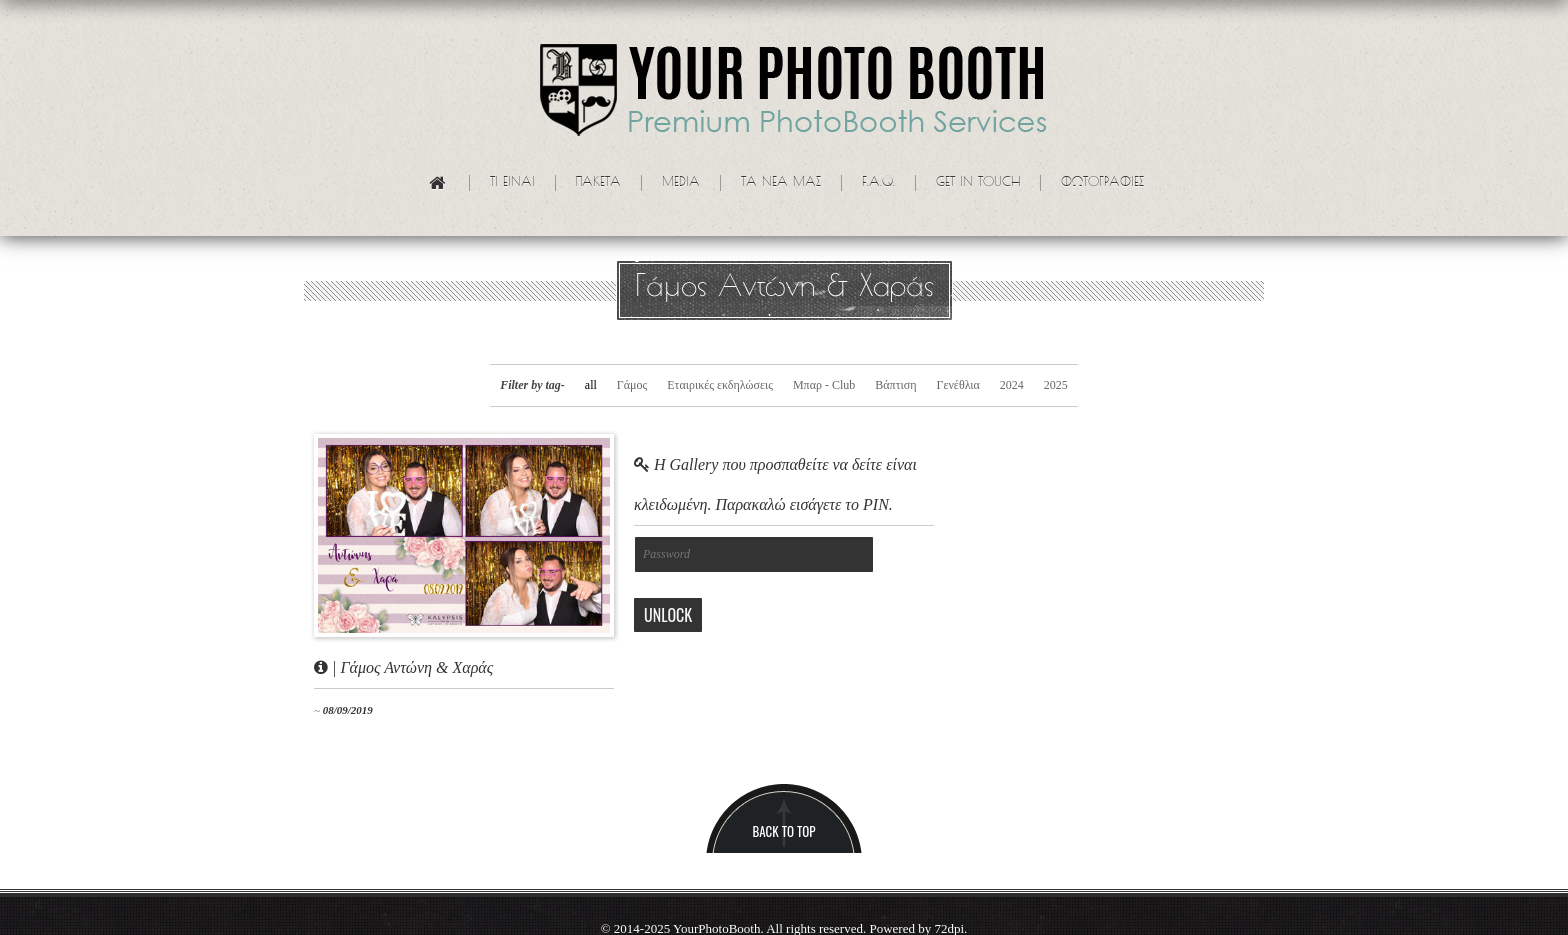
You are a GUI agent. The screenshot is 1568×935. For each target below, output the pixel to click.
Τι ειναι (512, 183)
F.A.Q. (878, 183)
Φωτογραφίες (1102, 183)
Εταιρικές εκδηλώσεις (720, 385)
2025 (1056, 385)
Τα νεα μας (781, 183)
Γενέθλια (957, 385)
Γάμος (632, 385)
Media (681, 183)
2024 (1012, 385)
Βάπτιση (895, 385)
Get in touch (978, 183)
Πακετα (598, 183)
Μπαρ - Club (824, 385)
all (591, 385)
